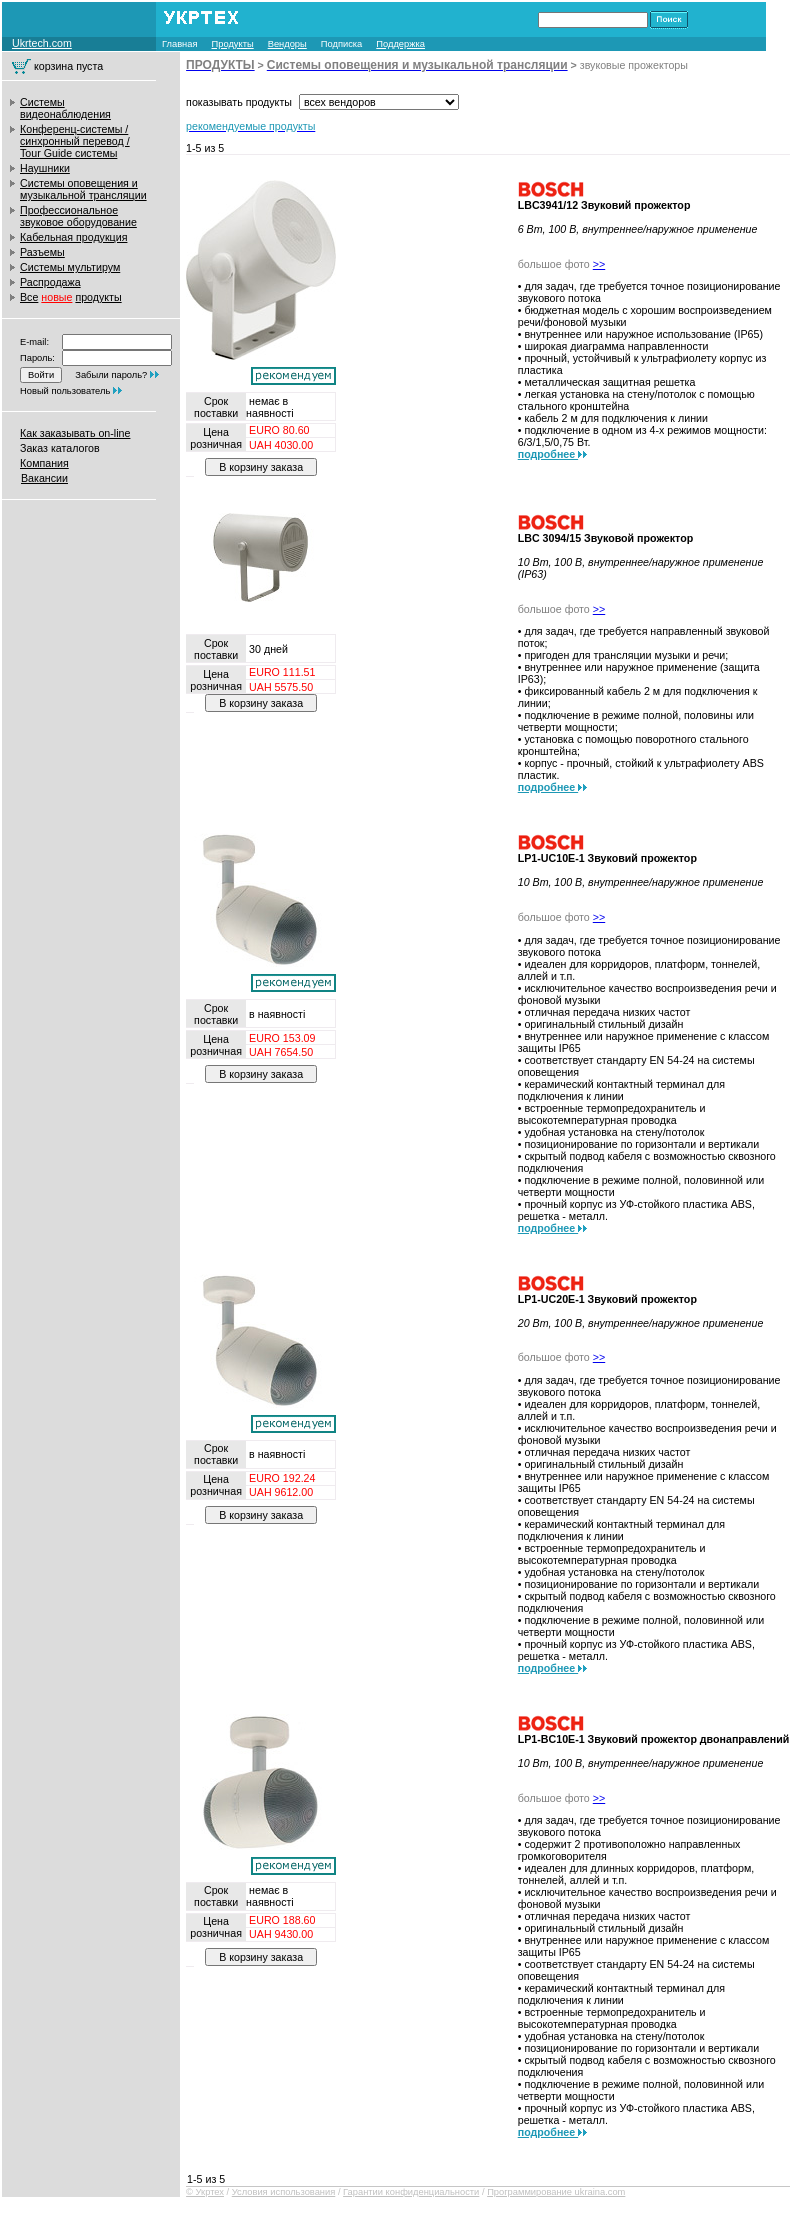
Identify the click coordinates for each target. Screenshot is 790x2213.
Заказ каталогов (60, 448)
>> (599, 264)
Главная (180, 44)
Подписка (342, 44)
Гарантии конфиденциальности (411, 2192)
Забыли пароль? (111, 375)
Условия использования (284, 2192)
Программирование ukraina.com (556, 2192)
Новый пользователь (65, 391)
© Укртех (205, 2192)
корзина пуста (68, 66)
